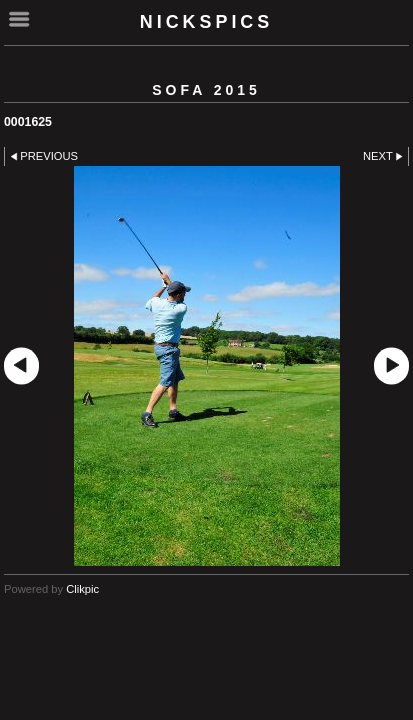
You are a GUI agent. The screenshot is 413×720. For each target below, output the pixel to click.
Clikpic (82, 589)
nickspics (207, 22)
